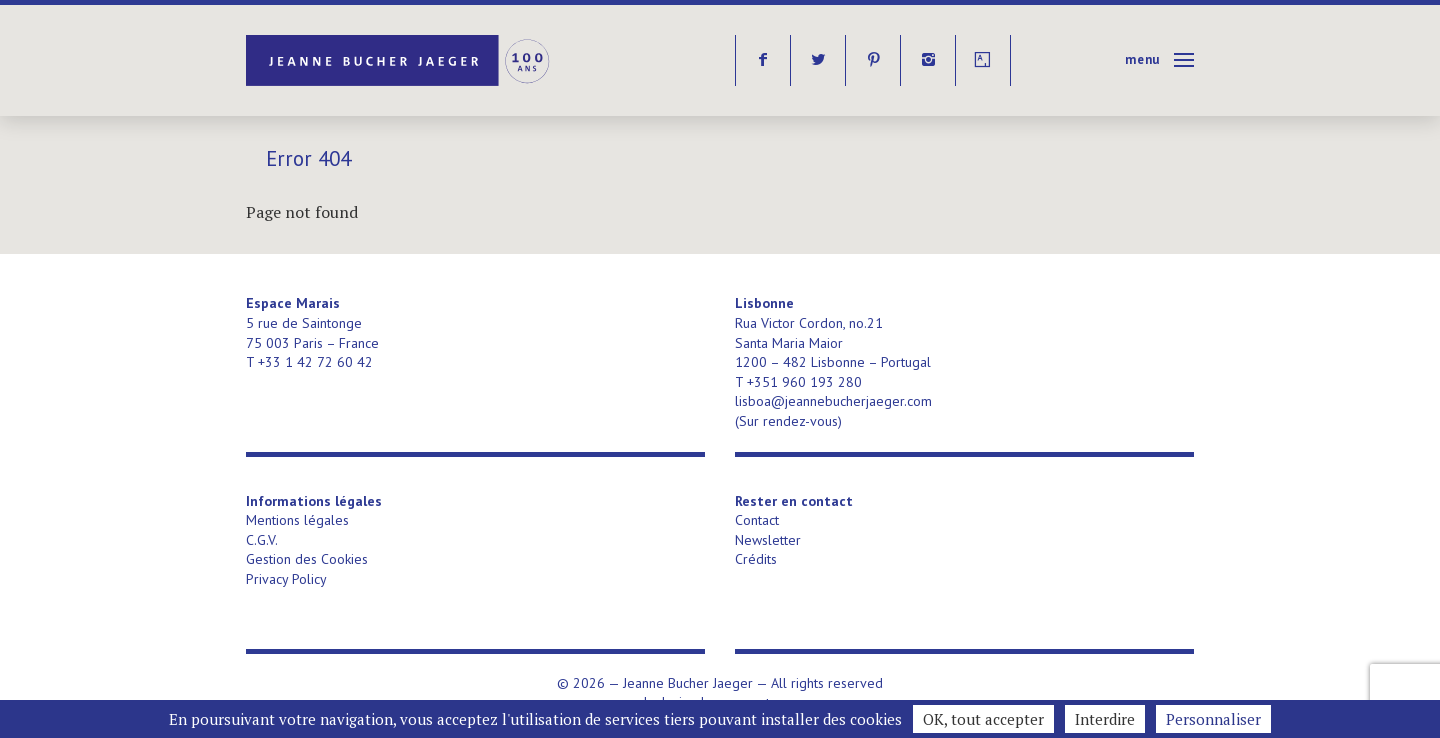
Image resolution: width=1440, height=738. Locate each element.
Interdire (1105, 719)
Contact (757, 520)
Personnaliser (1213, 719)
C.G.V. (262, 540)
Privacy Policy (286, 579)
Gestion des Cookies (307, 559)
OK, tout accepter (983, 719)
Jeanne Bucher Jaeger (399, 60)
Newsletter (768, 540)
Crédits (756, 559)
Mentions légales (297, 520)
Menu (1142, 59)
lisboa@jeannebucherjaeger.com (833, 401)
